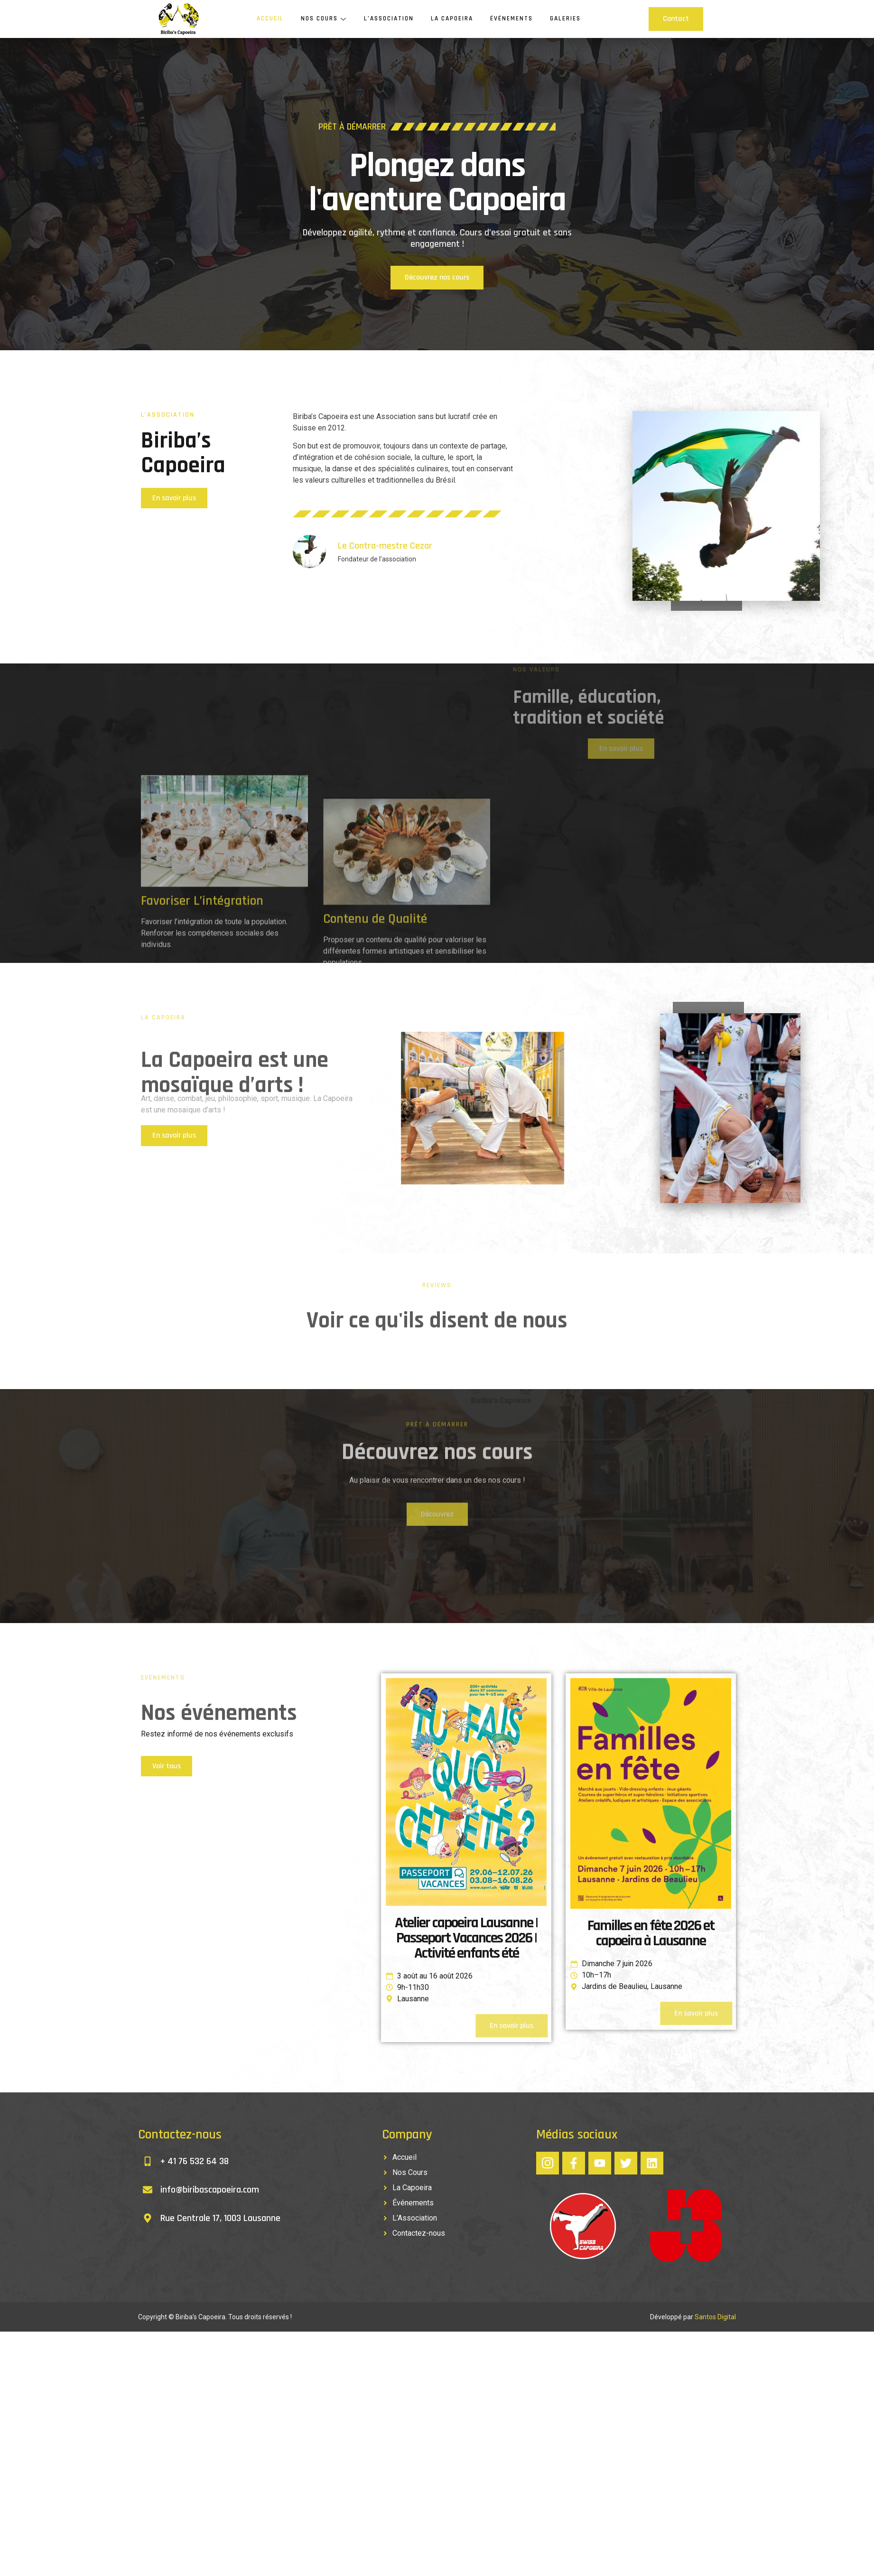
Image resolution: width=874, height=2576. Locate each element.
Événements (515, 19)
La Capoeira (454, 19)
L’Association (389, 19)
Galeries (569, 19)
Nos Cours (321, 19)
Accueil (266, 19)
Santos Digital (715, 2320)
